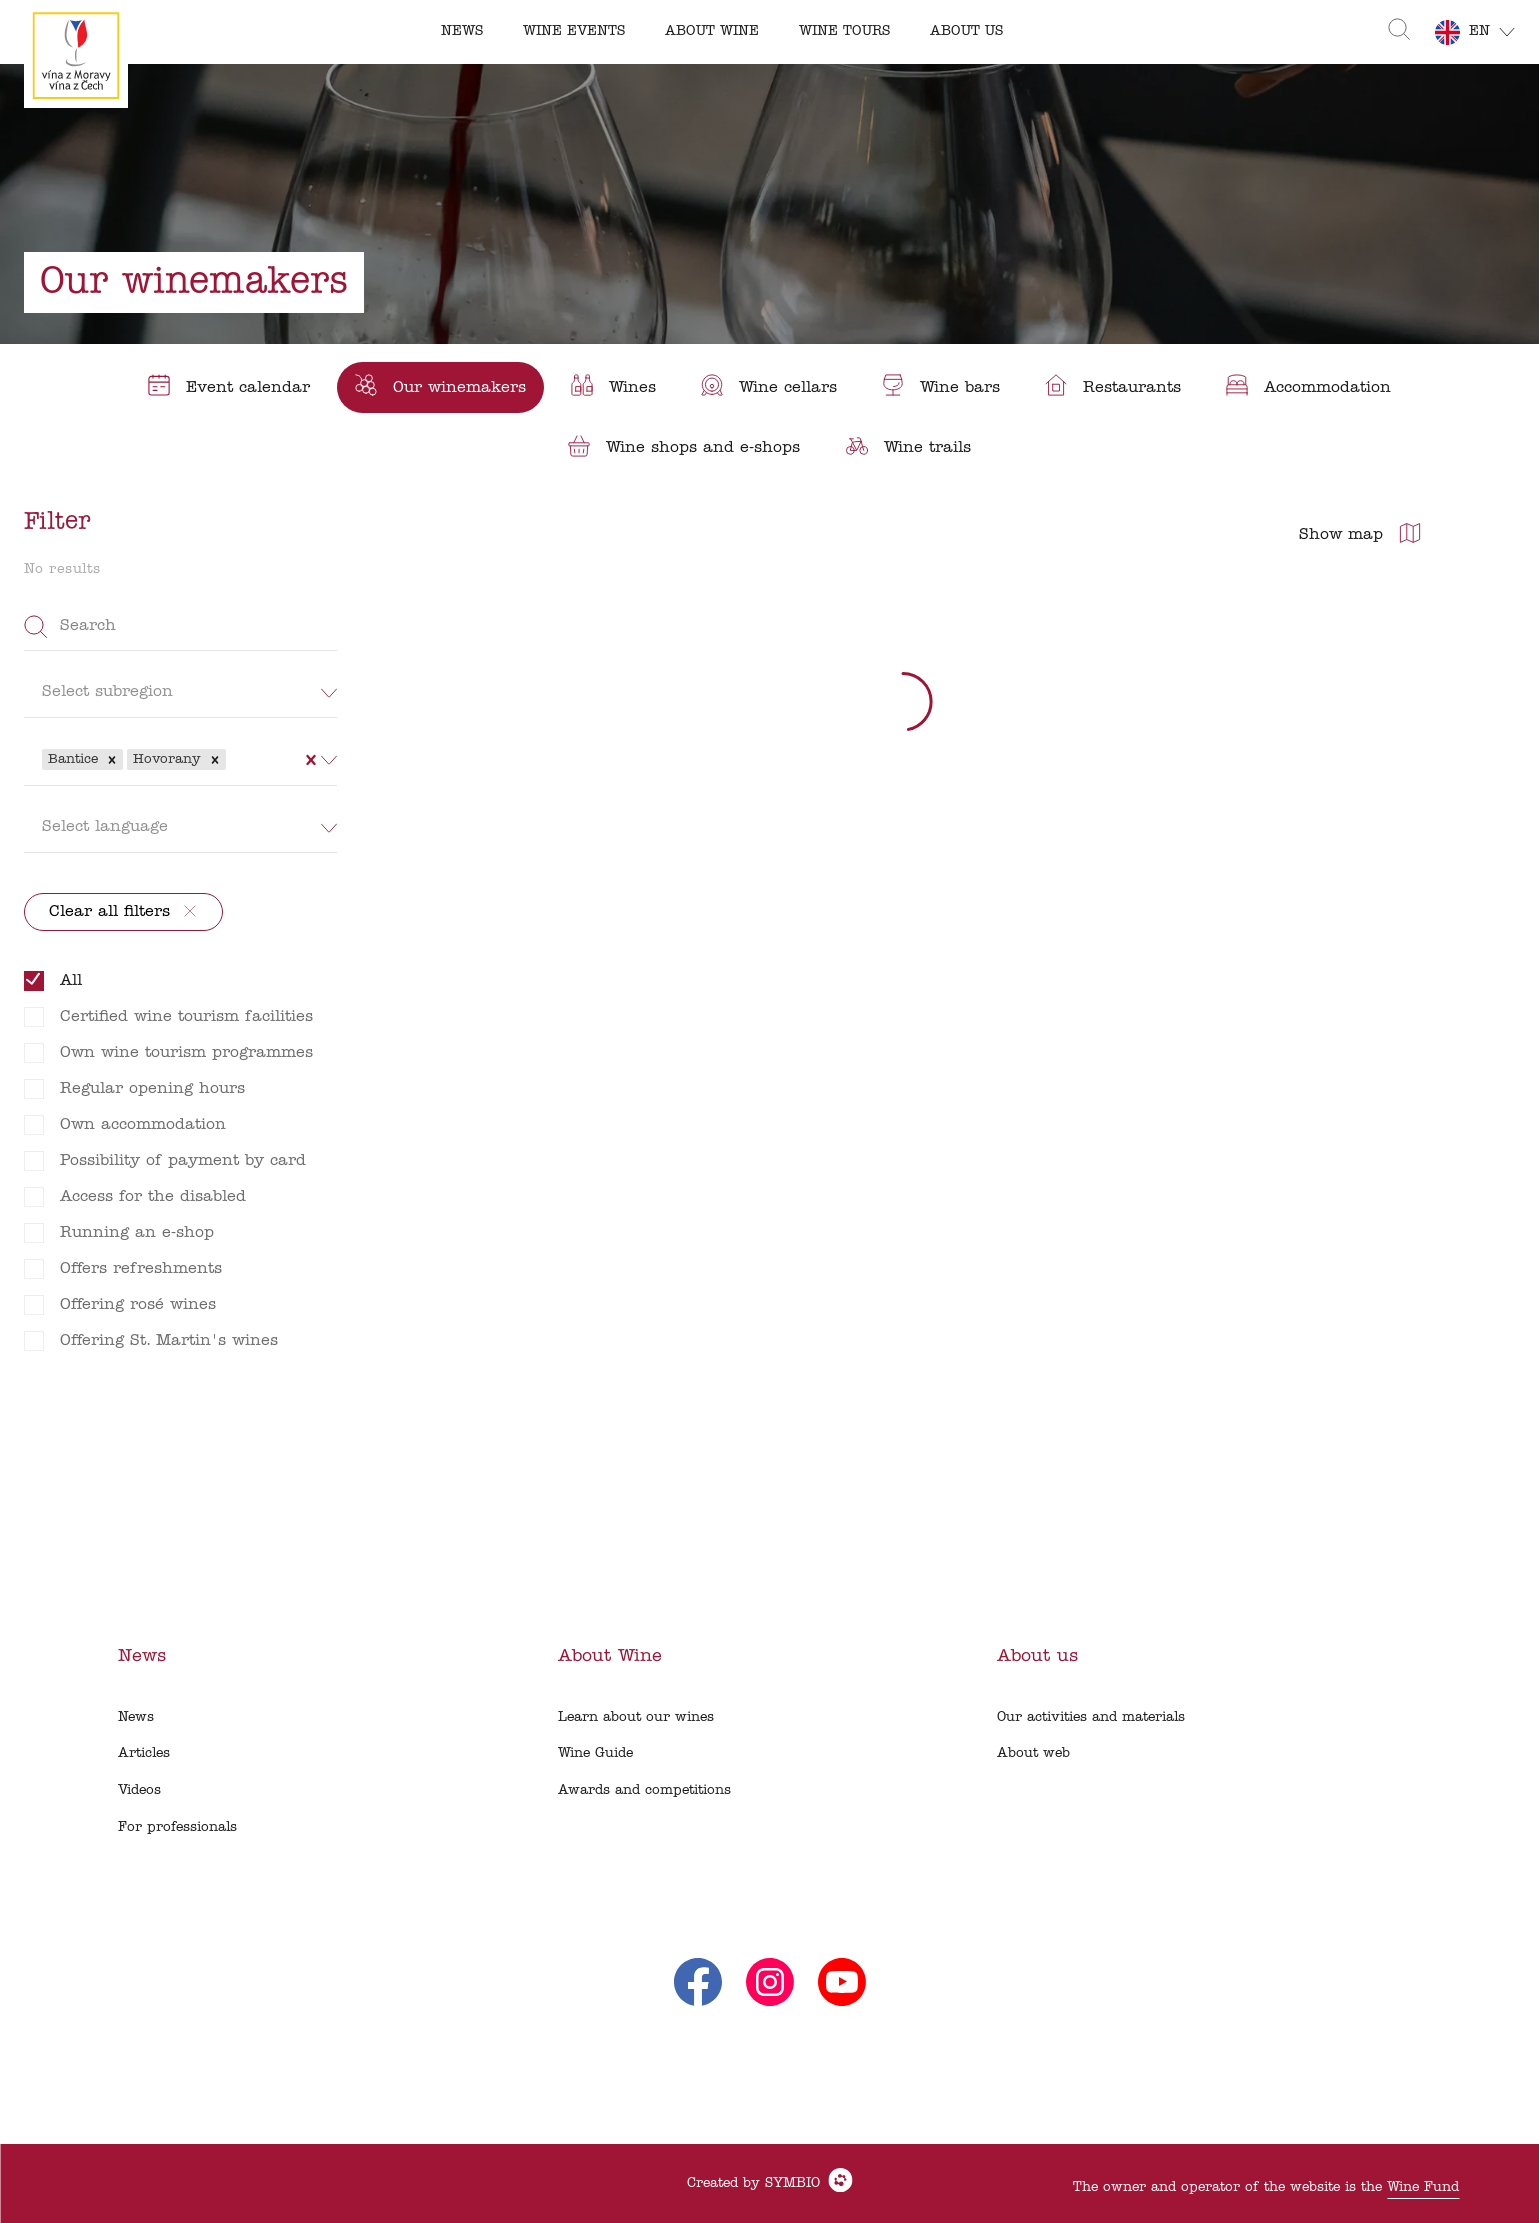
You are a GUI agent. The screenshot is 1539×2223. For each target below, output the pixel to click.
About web (1033, 1753)
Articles (144, 1753)
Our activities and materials (1091, 1717)
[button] (112, 760)
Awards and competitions (644, 1790)
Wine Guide (595, 1753)
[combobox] (233, 759)
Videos (139, 1790)
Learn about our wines (636, 1717)
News (136, 1717)
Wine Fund (1423, 2187)
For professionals (177, 1827)
